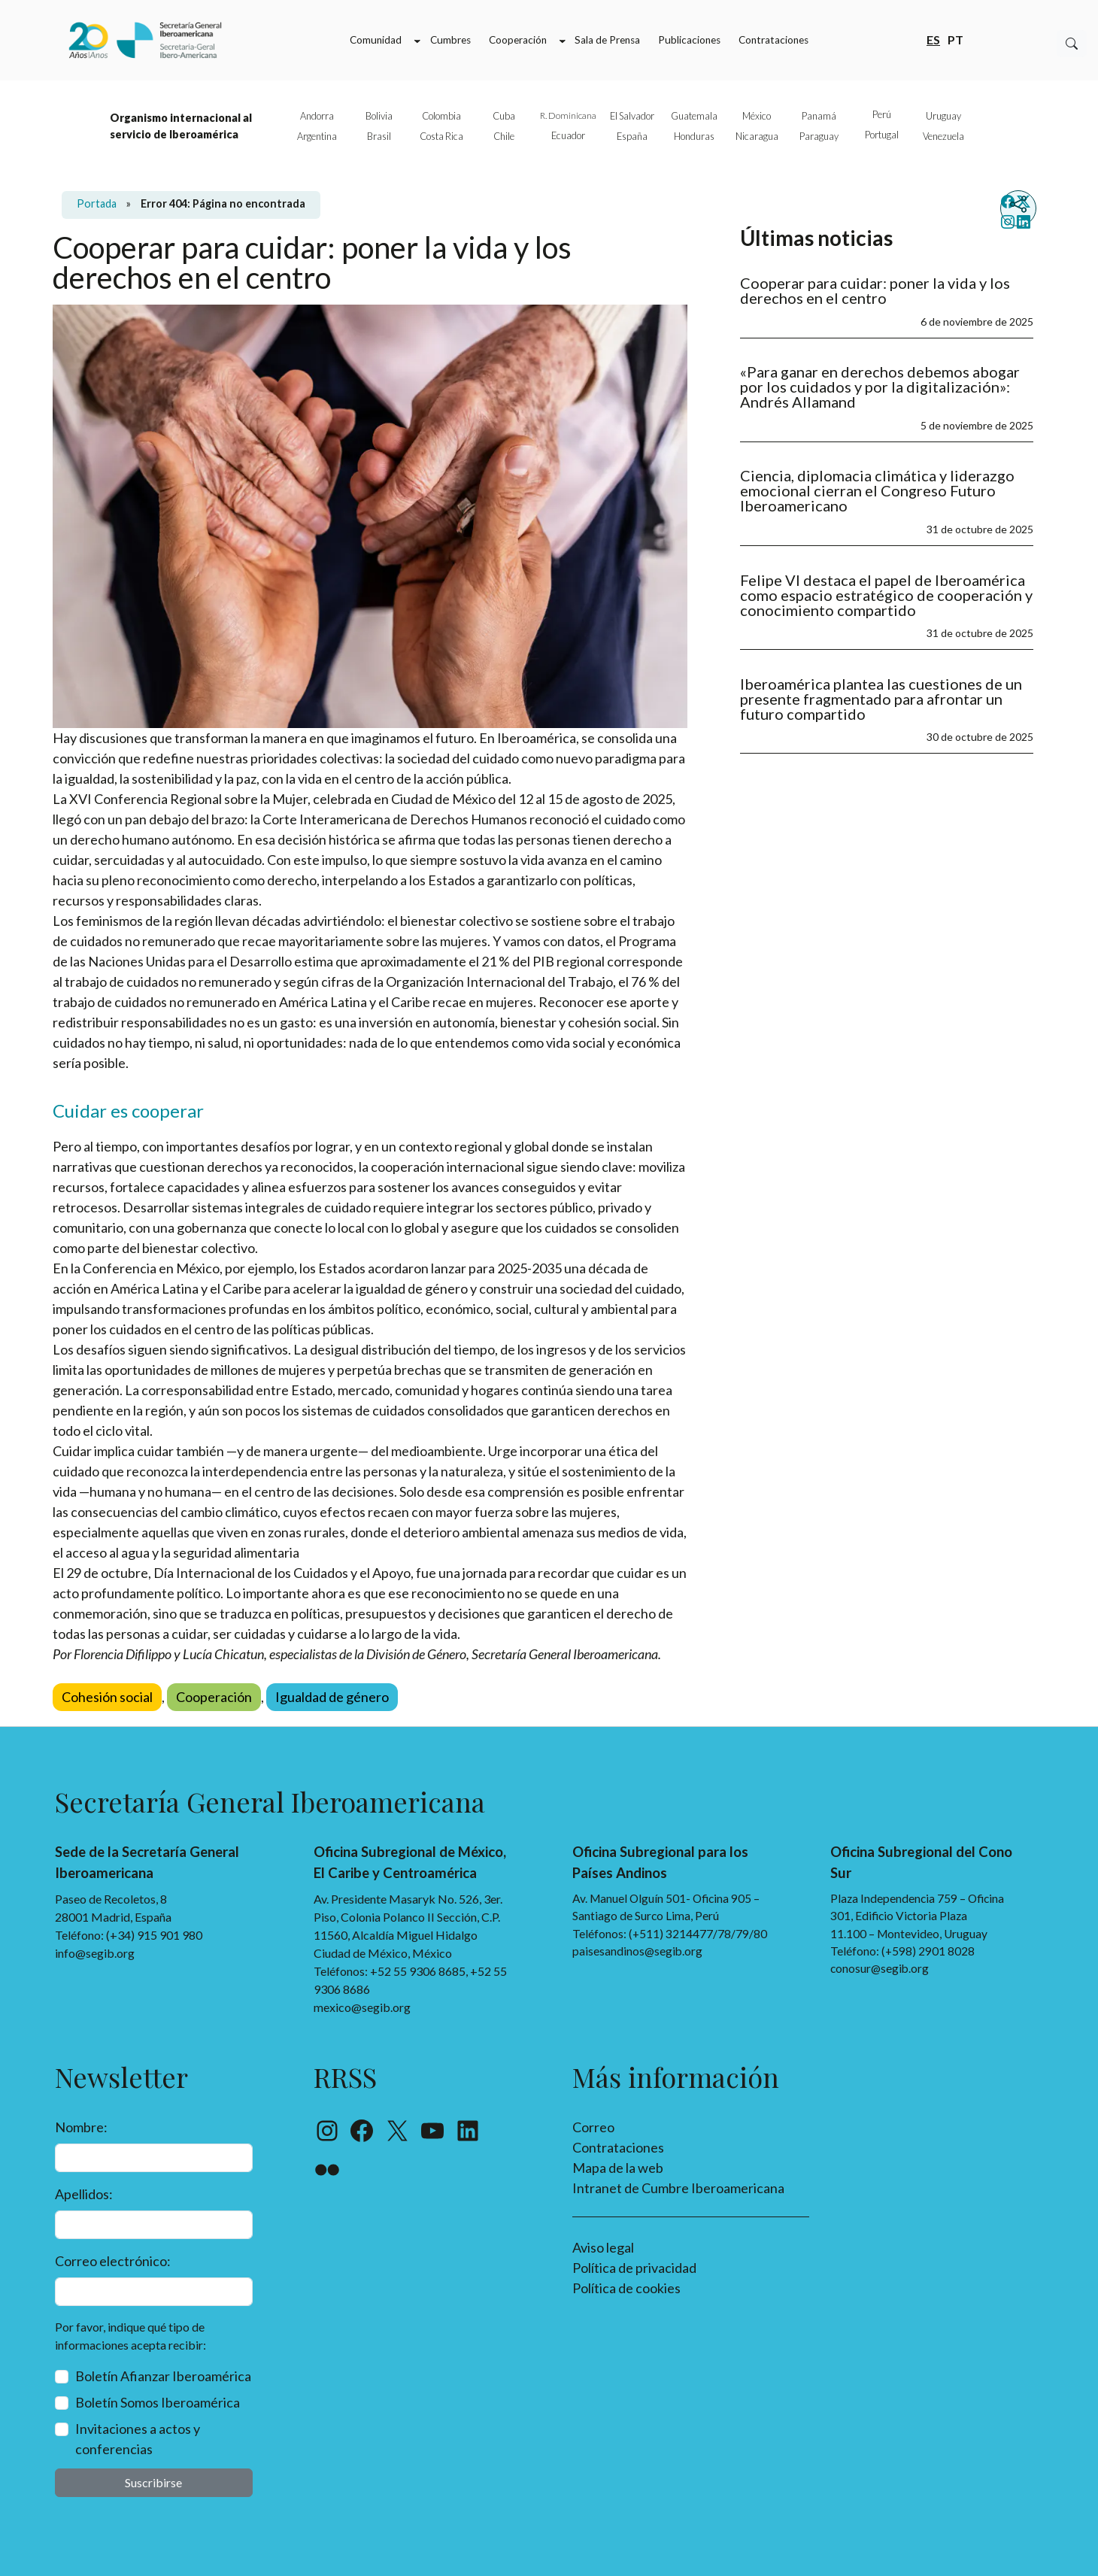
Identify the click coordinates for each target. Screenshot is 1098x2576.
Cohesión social (107, 1697)
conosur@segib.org (879, 1968)
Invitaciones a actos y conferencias (137, 2438)
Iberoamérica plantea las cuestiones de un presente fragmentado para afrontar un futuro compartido (881, 698)
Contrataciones (618, 2147)
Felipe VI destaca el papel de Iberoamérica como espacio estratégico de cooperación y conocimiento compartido (886, 594)
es (933, 38)
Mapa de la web (617, 2167)
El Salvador (632, 116)
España (632, 136)
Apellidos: (84, 2194)
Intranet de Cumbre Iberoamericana (678, 2188)
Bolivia (379, 116)
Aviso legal (603, 2247)
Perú (881, 114)
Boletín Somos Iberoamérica (157, 2402)
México (756, 116)
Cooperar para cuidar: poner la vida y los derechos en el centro (875, 290)
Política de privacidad (634, 2267)
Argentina (317, 136)
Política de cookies (626, 2288)
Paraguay (819, 136)
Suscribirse (153, 2482)
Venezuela (943, 136)
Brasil (379, 136)
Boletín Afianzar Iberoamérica (163, 2376)
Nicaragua (757, 136)
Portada (97, 203)
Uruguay (943, 116)
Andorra (317, 116)
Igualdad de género (332, 1697)
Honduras (694, 136)
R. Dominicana (568, 115)
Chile (503, 136)
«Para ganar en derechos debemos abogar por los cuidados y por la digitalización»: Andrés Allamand (880, 386)
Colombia (441, 116)
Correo (593, 2127)
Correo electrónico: (113, 2261)
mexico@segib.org (362, 2007)
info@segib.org (95, 1953)
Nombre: (81, 2127)
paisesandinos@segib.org (637, 1951)
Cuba (504, 116)
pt (955, 38)
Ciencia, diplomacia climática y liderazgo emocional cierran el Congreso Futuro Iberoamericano (877, 490)
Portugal (882, 135)
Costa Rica (441, 136)
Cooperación (214, 1697)
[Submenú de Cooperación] (562, 40)
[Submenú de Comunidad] (417, 40)
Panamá (819, 116)
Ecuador (568, 135)
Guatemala (694, 116)
